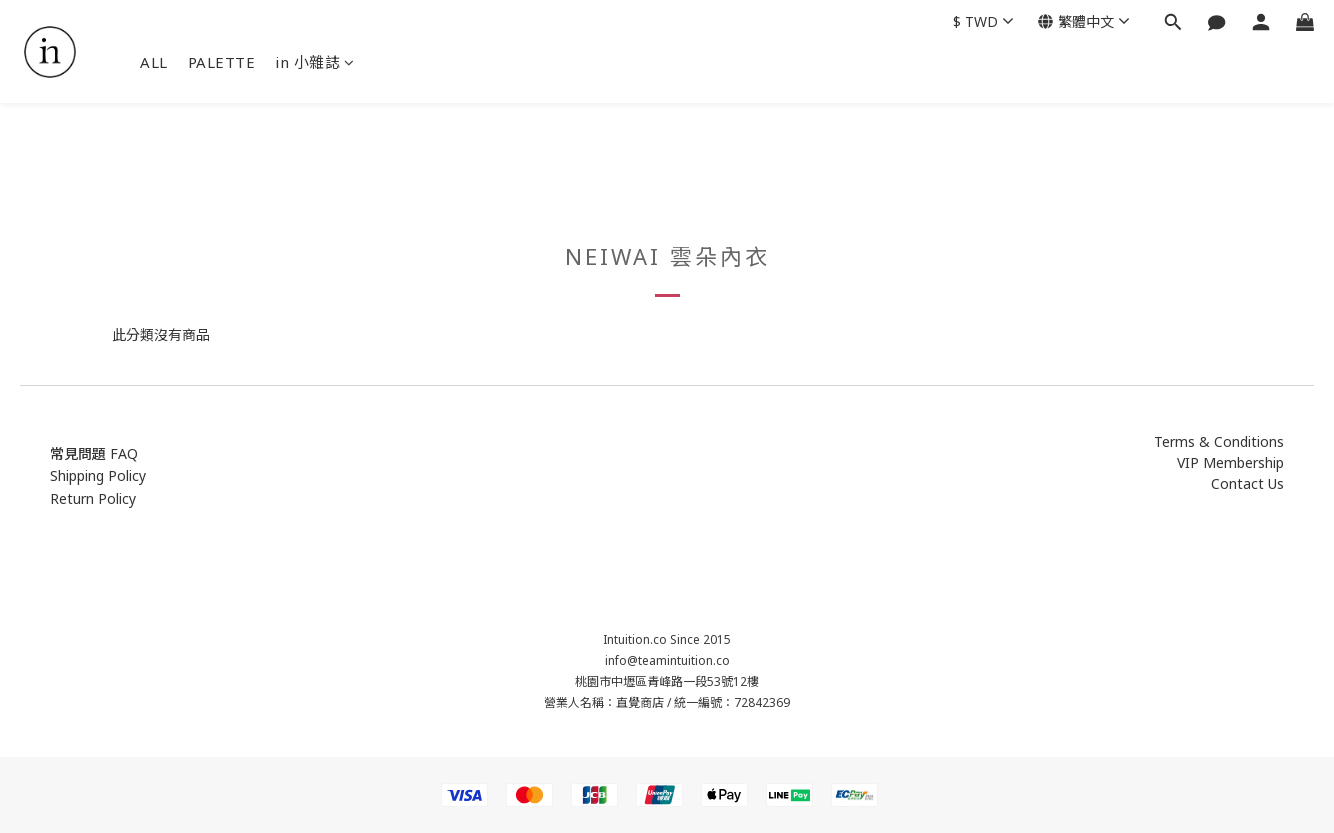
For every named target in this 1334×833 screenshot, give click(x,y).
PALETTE (222, 62)
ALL (154, 62)
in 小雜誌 (315, 62)
